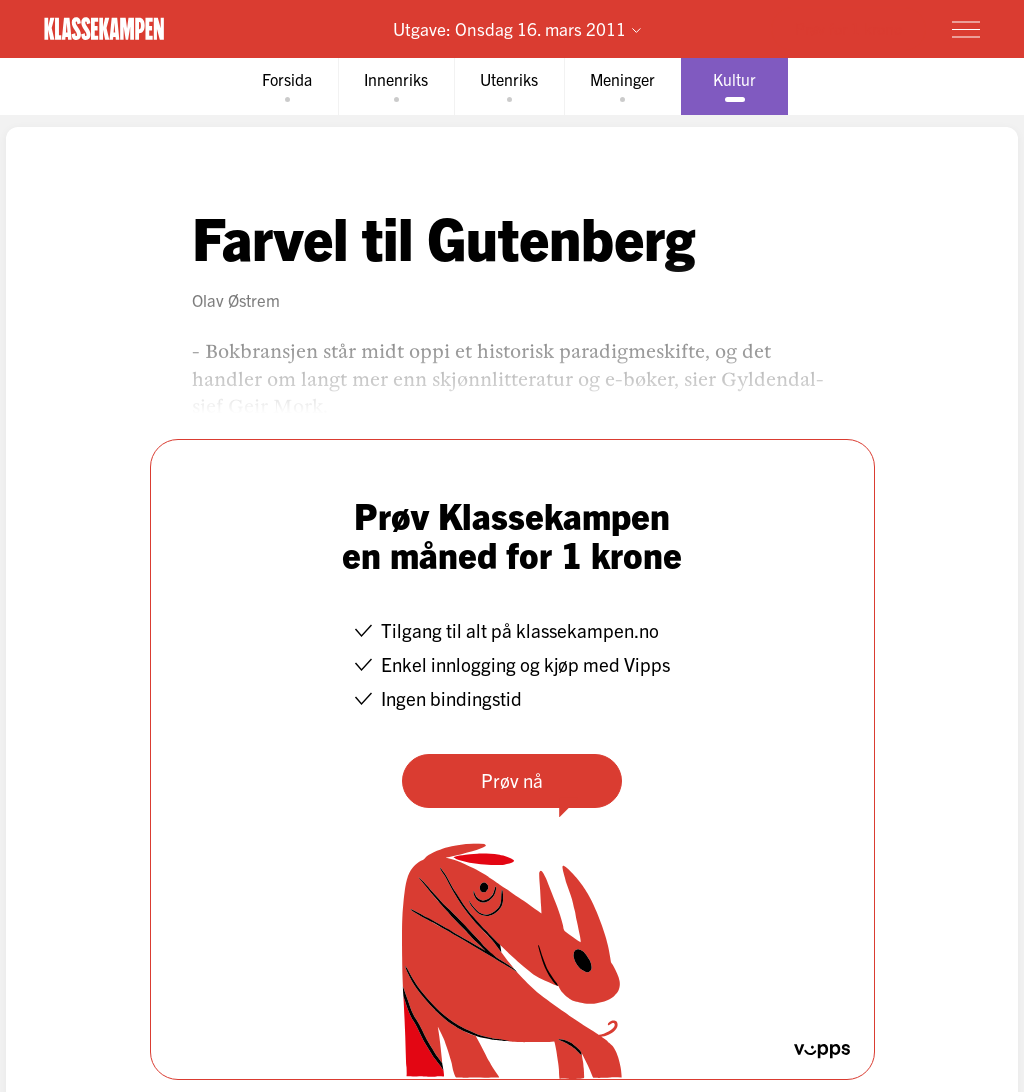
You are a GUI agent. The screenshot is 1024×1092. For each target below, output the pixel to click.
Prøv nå (512, 780)
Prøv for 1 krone (848, 28)
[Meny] (966, 29)
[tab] (287, 86)
